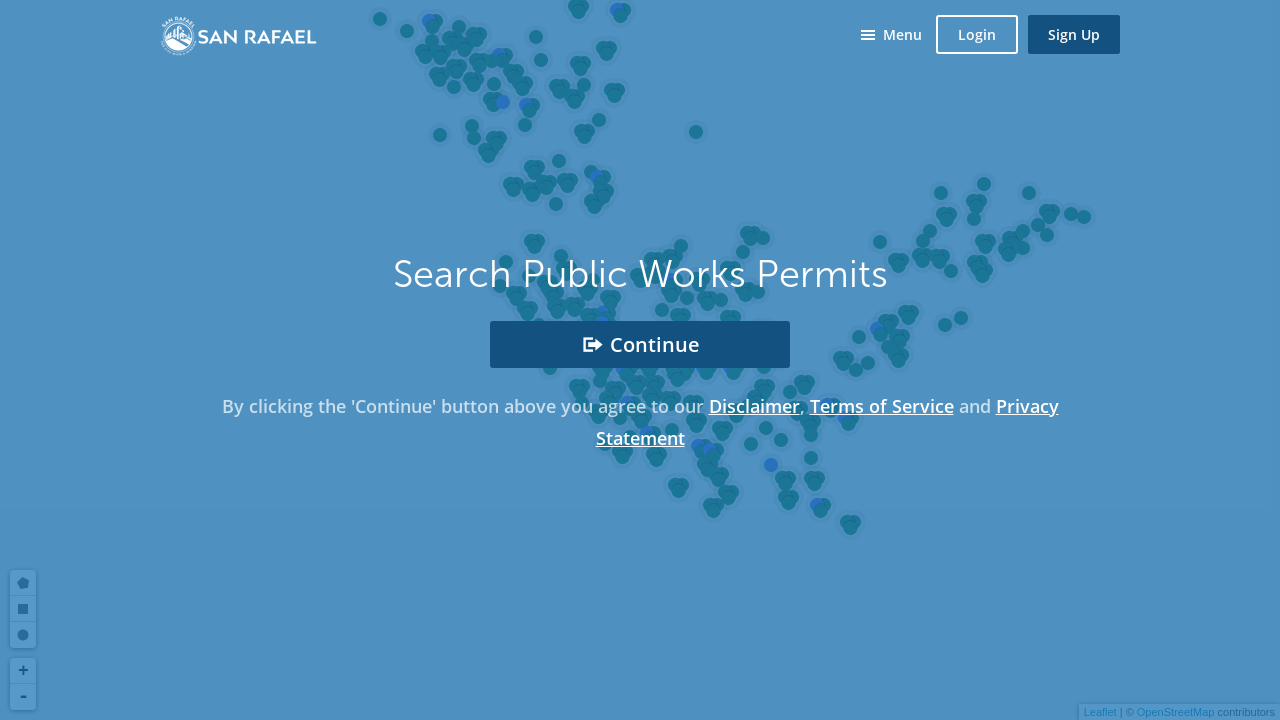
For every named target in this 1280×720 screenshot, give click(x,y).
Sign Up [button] (1074, 34)
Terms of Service (882, 406)
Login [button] (977, 34)
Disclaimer (754, 406)
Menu (902, 34)
